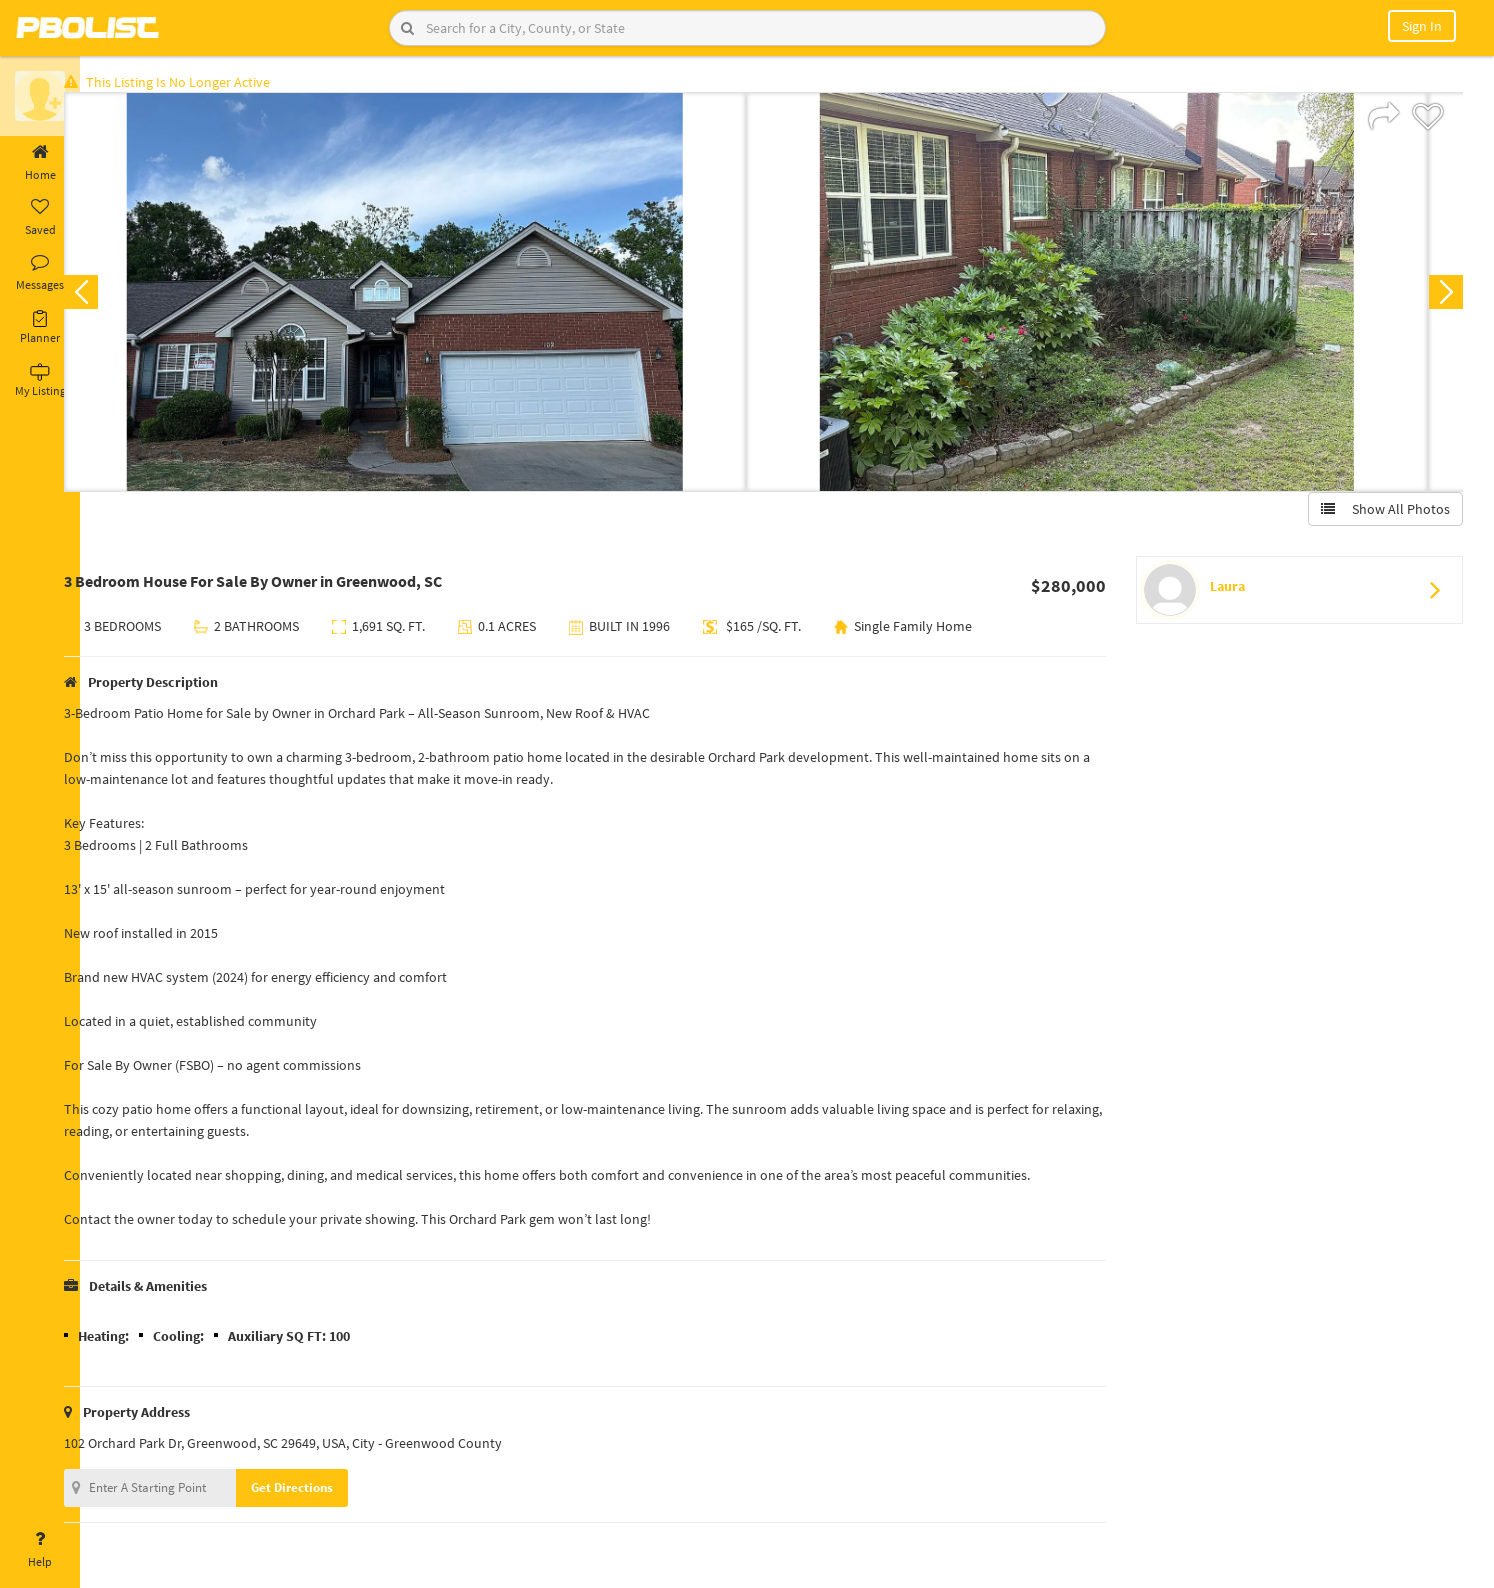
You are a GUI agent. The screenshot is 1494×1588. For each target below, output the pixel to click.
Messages (40, 273)
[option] (436, 296)
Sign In (1422, 26)
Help (40, 1550)
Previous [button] (112, 296)
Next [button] (1442, 296)
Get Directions (323, 1491)
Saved (40, 218)
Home (40, 163)
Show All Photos (1381, 513)
